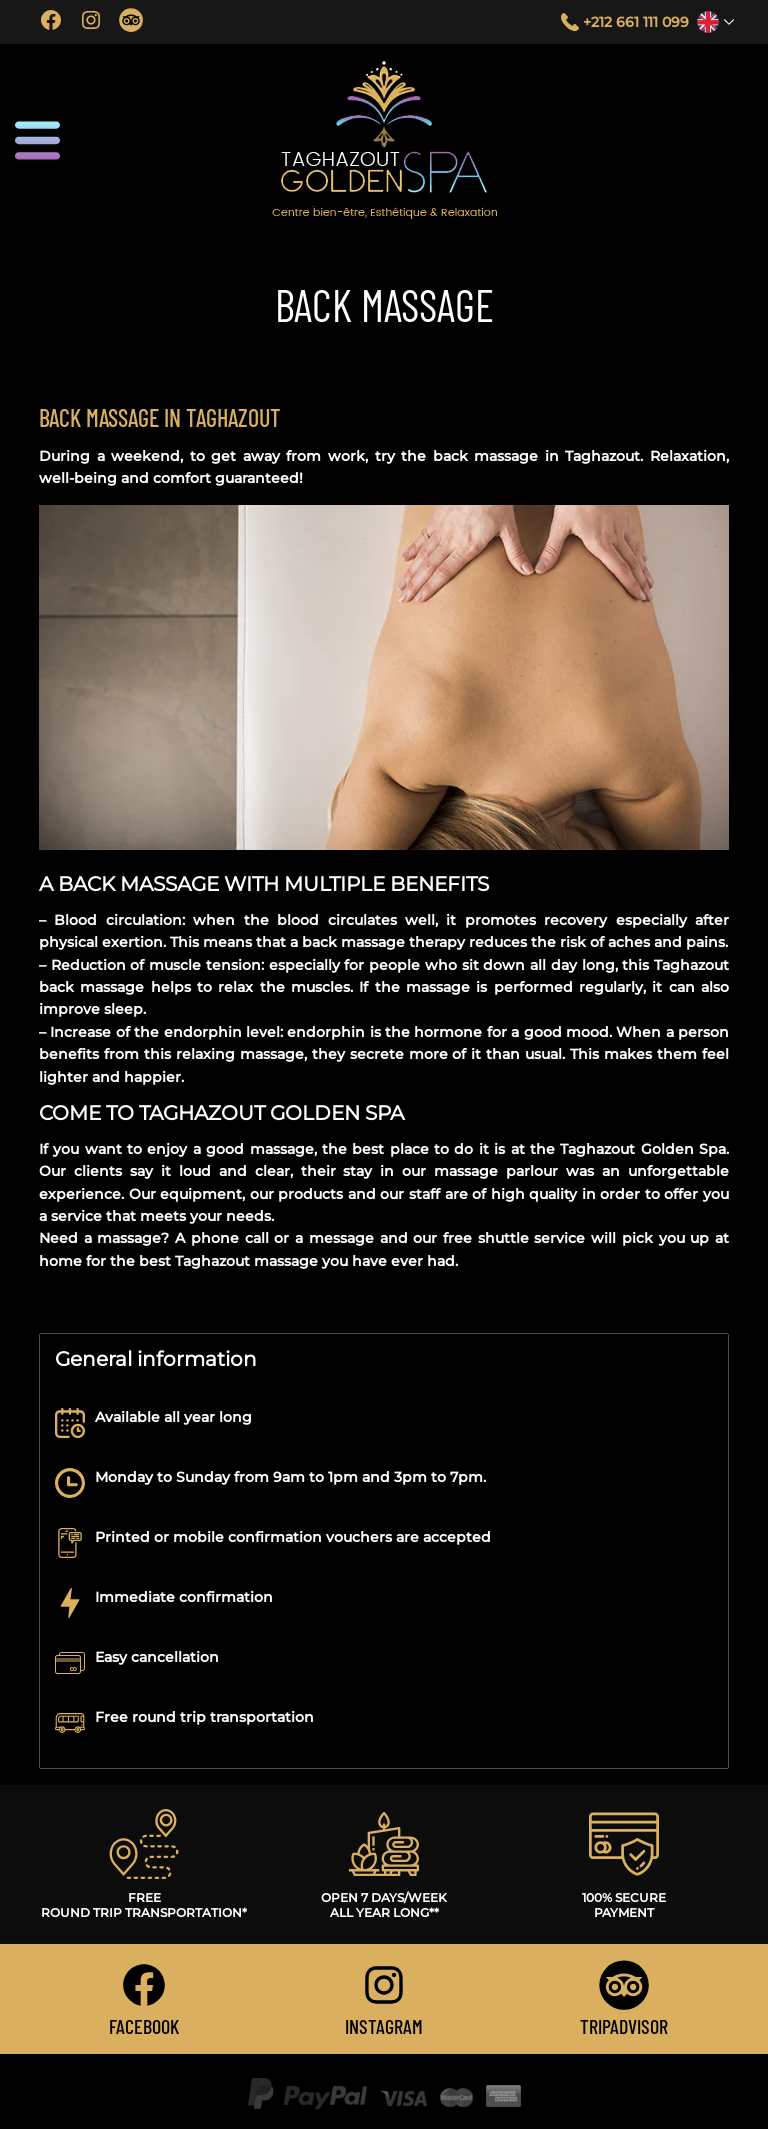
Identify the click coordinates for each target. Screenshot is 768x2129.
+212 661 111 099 (636, 22)
